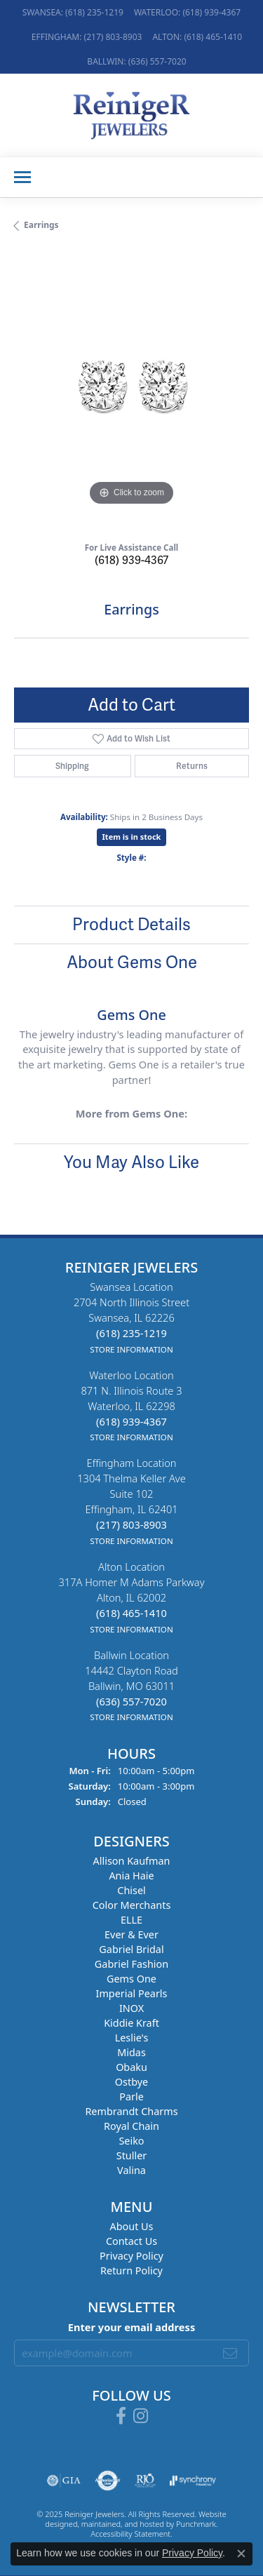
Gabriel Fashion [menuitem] (131, 1964)
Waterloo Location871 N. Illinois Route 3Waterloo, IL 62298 (131, 1406)
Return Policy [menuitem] (131, 2271)
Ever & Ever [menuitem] (131, 1935)
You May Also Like (131, 1162)
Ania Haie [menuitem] (131, 1876)
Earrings (41, 225)
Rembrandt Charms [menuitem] (131, 2112)
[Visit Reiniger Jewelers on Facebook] (121, 2416)
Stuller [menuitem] (131, 2156)
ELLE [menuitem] (131, 1920)
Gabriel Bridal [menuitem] (131, 1950)
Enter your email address (131, 2327)
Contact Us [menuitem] (131, 2241)
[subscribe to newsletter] (230, 2353)
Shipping (72, 766)
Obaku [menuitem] (131, 2067)
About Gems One (132, 962)
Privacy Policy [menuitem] (131, 2256)
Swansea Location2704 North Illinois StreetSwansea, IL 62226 (131, 1317)
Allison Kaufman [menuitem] (131, 1861)
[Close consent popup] (241, 2553)
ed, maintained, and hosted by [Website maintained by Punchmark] (122, 2523)
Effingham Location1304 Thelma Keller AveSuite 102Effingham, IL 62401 (131, 1501)
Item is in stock (131, 836)
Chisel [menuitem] (131, 1891)
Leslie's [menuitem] (132, 2038)
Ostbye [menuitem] (131, 2082)
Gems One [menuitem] (131, 1979)
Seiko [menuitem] (131, 2141)
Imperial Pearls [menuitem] (132, 1994)
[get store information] (131, 1348)
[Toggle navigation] (22, 177)
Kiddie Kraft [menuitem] (131, 2023)
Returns (192, 766)
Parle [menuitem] (131, 2097)
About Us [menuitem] (132, 2227)
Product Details (131, 924)
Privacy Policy (192, 2552)
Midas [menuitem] (131, 2053)
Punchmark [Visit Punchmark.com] (196, 2523)
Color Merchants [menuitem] (132, 1905)
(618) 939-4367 (131, 560)
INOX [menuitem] (131, 2008)
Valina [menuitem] (131, 2171)
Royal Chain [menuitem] (131, 2126)
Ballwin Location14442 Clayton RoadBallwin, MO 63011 (131, 1686)
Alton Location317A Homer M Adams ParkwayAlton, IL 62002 (131, 1597)
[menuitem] (64, 2480)
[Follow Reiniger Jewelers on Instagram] (140, 2416)
